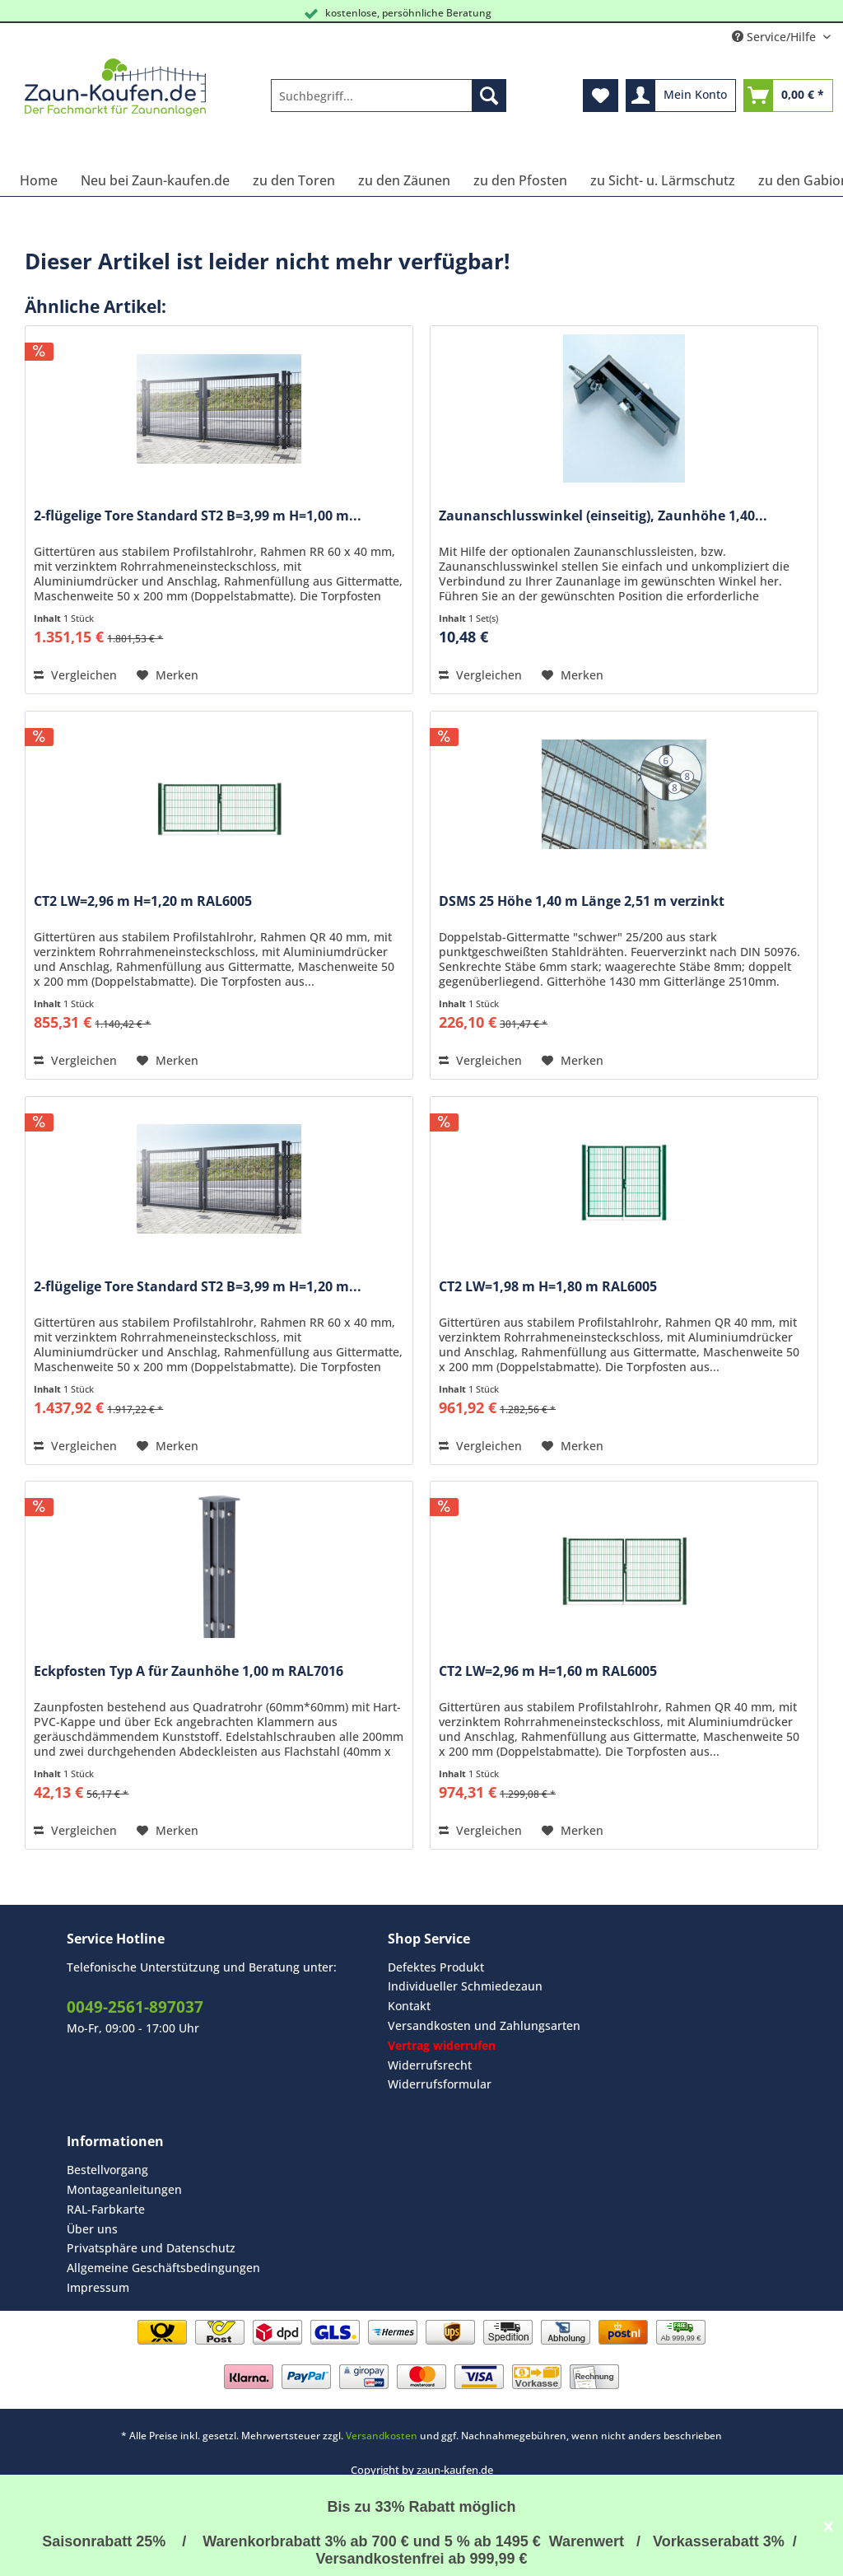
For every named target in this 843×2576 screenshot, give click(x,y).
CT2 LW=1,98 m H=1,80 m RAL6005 (548, 1286)
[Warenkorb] (788, 95)
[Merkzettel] (600, 95)
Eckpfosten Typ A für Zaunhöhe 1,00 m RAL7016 (188, 1671)
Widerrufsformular (439, 2084)
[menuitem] (389, 103)
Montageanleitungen (124, 2189)
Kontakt (409, 2006)
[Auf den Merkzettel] (167, 675)
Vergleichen (75, 675)
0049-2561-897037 (135, 2007)
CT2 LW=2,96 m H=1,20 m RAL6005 (143, 901)
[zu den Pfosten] (520, 180)
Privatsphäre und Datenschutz (151, 2248)
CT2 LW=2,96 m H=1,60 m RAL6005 (548, 1671)
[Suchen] (489, 95)
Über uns (92, 2229)
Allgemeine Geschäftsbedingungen (163, 2267)
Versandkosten (381, 2436)
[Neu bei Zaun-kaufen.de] (155, 180)
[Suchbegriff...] (389, 95)
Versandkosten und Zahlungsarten (484, 2025)
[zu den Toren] (294, 180)
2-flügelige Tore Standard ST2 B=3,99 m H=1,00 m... (197, 516)
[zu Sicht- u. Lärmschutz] (663, 180)
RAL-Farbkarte (106, 2209)
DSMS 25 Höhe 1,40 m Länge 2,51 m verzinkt (581, 901)
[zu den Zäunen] (404, 180)
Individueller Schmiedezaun (465, 1986)
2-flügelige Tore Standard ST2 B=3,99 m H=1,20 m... (197, 1286)
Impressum (98, 2287)
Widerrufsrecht (430, 2065)
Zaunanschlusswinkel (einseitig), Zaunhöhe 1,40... (603, 516)
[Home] (38, 180)
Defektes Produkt (436, 1967)
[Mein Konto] (681, 95)
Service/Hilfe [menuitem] (775, 36)
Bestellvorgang (107, 2169)
